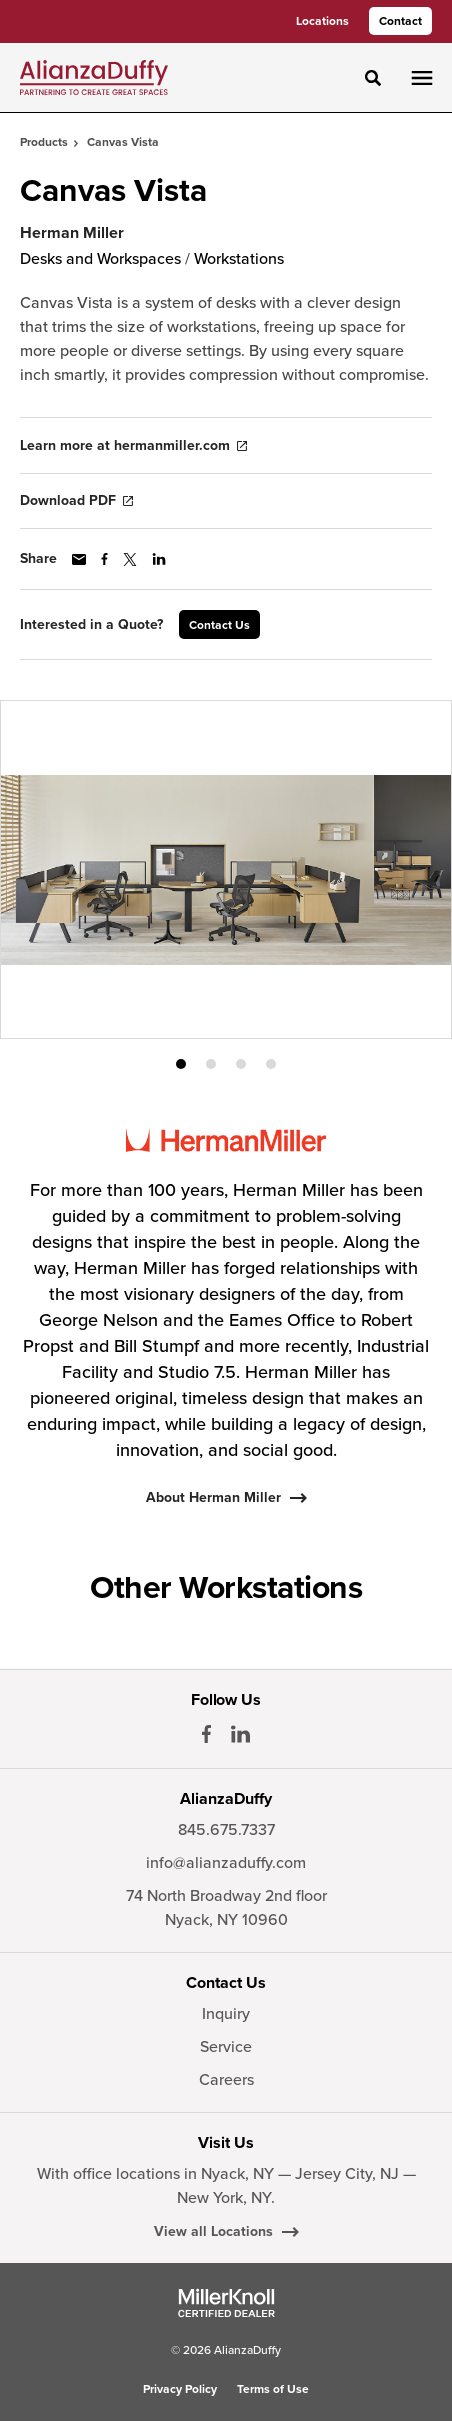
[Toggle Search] (373, 78)
